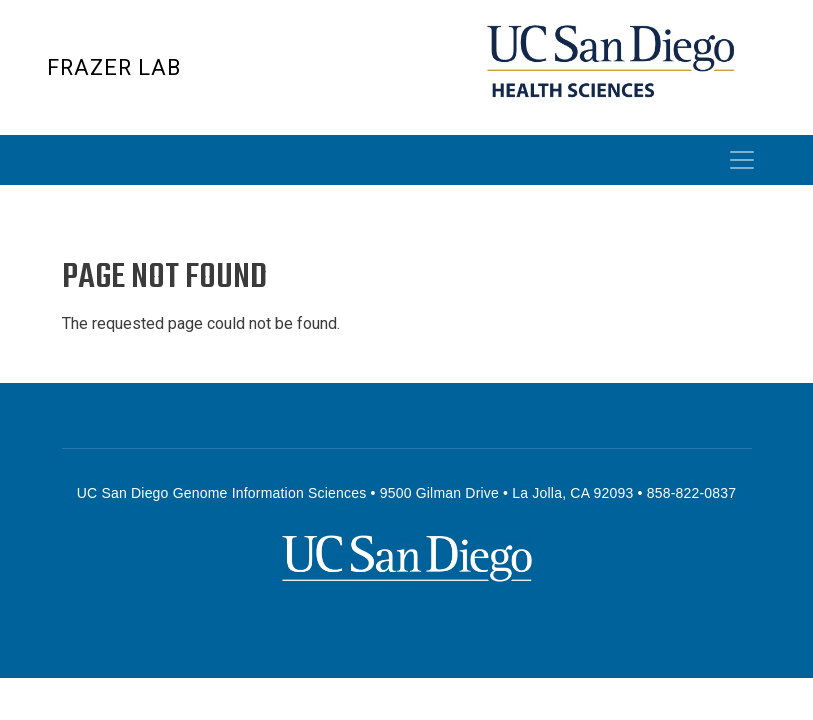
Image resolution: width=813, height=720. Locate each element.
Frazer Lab (114, 67)
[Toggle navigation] (742, 160)
